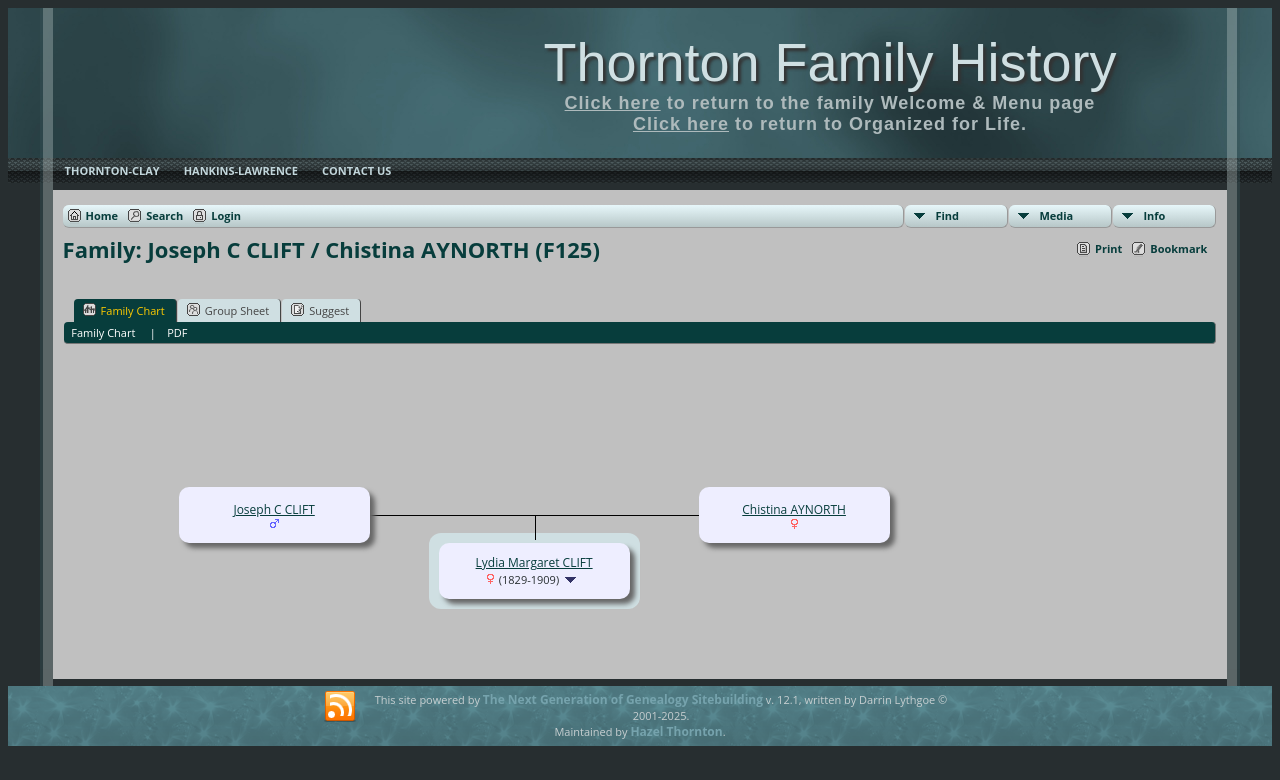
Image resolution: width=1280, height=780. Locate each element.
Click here (613, 103)
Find (947, 215)
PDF (177, 332)
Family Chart (124, 310)
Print (1108, 248)
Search (164, 215)
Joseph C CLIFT (273, 509)
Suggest (320, 310)
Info (1154, 215)
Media (1056, 215)
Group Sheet (228, 310)
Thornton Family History (829, 62)
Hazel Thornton (676, 731)
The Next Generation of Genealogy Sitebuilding (623, 699)
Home (102, 215)
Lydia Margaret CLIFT (534, 562)
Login (226, 215)
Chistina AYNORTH (794, 509)
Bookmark (1178, 248)
